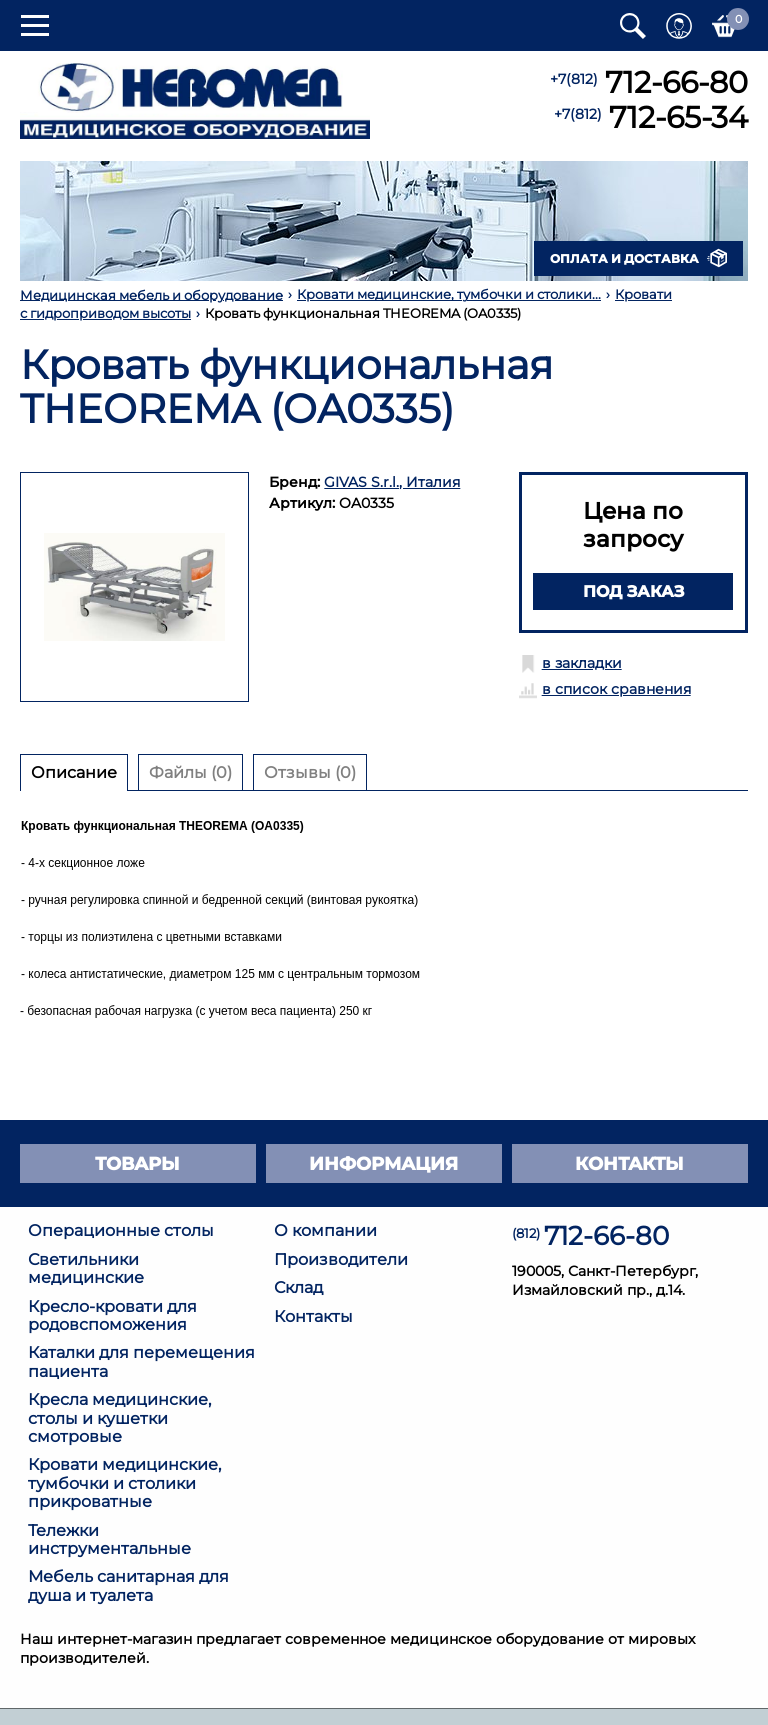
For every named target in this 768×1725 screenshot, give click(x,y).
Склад (298, 1287)
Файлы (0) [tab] (190, 772)
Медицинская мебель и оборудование (151, 294)
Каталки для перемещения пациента (141, 1361)
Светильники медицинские (86, 1268)
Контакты (313, 1316)
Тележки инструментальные (109, 1539)
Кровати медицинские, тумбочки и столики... (449, 294)
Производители (341, 1259)
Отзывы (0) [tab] (310, 772)
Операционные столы (121, 1230)
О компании (325, 1230)
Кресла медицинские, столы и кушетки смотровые (119, 1418)
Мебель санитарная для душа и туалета (128, 1585)
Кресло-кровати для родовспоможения (112, 1315)
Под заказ (633, 591)
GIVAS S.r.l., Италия (392, 482)
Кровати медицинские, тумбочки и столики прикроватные (124, 1483)
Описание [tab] (74, 772)
